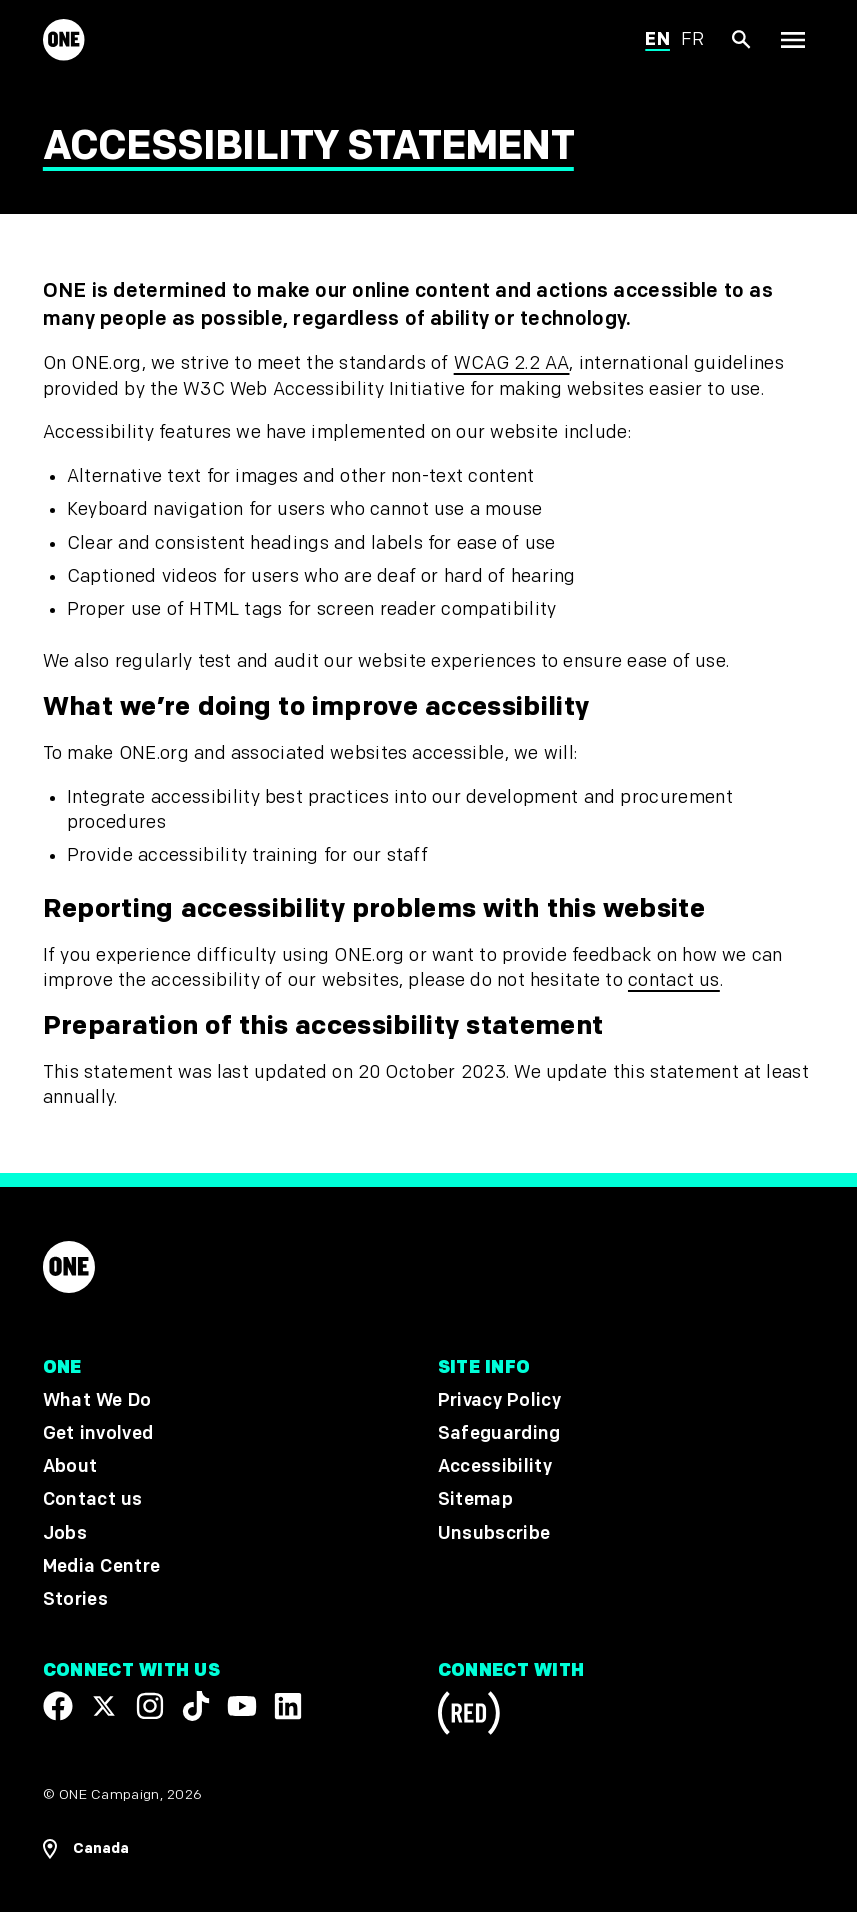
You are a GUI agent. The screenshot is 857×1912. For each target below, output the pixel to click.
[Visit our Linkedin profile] (288, 1705)
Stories (75, 1599)
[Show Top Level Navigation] (792, 40)
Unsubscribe (494, 1532)
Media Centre (101, 1565)
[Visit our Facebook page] (58, 1705)
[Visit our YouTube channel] (242, 1705)
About (70, 1466)
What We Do (97, 1400)
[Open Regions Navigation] (86, 1848)
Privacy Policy (499, 1400)
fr (693, 39)
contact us (674, 980)
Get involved (98, 1433)
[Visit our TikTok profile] (196, 1705)
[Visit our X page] (104, 1705)
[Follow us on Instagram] (150, 1705)
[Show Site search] (742, 40)
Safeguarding (499, 1433)
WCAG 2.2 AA (512, 363)
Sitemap (475, 1499)
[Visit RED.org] (469, 1715)
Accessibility (495, 1466)
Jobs (65, 1532)
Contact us (93, 1499)
